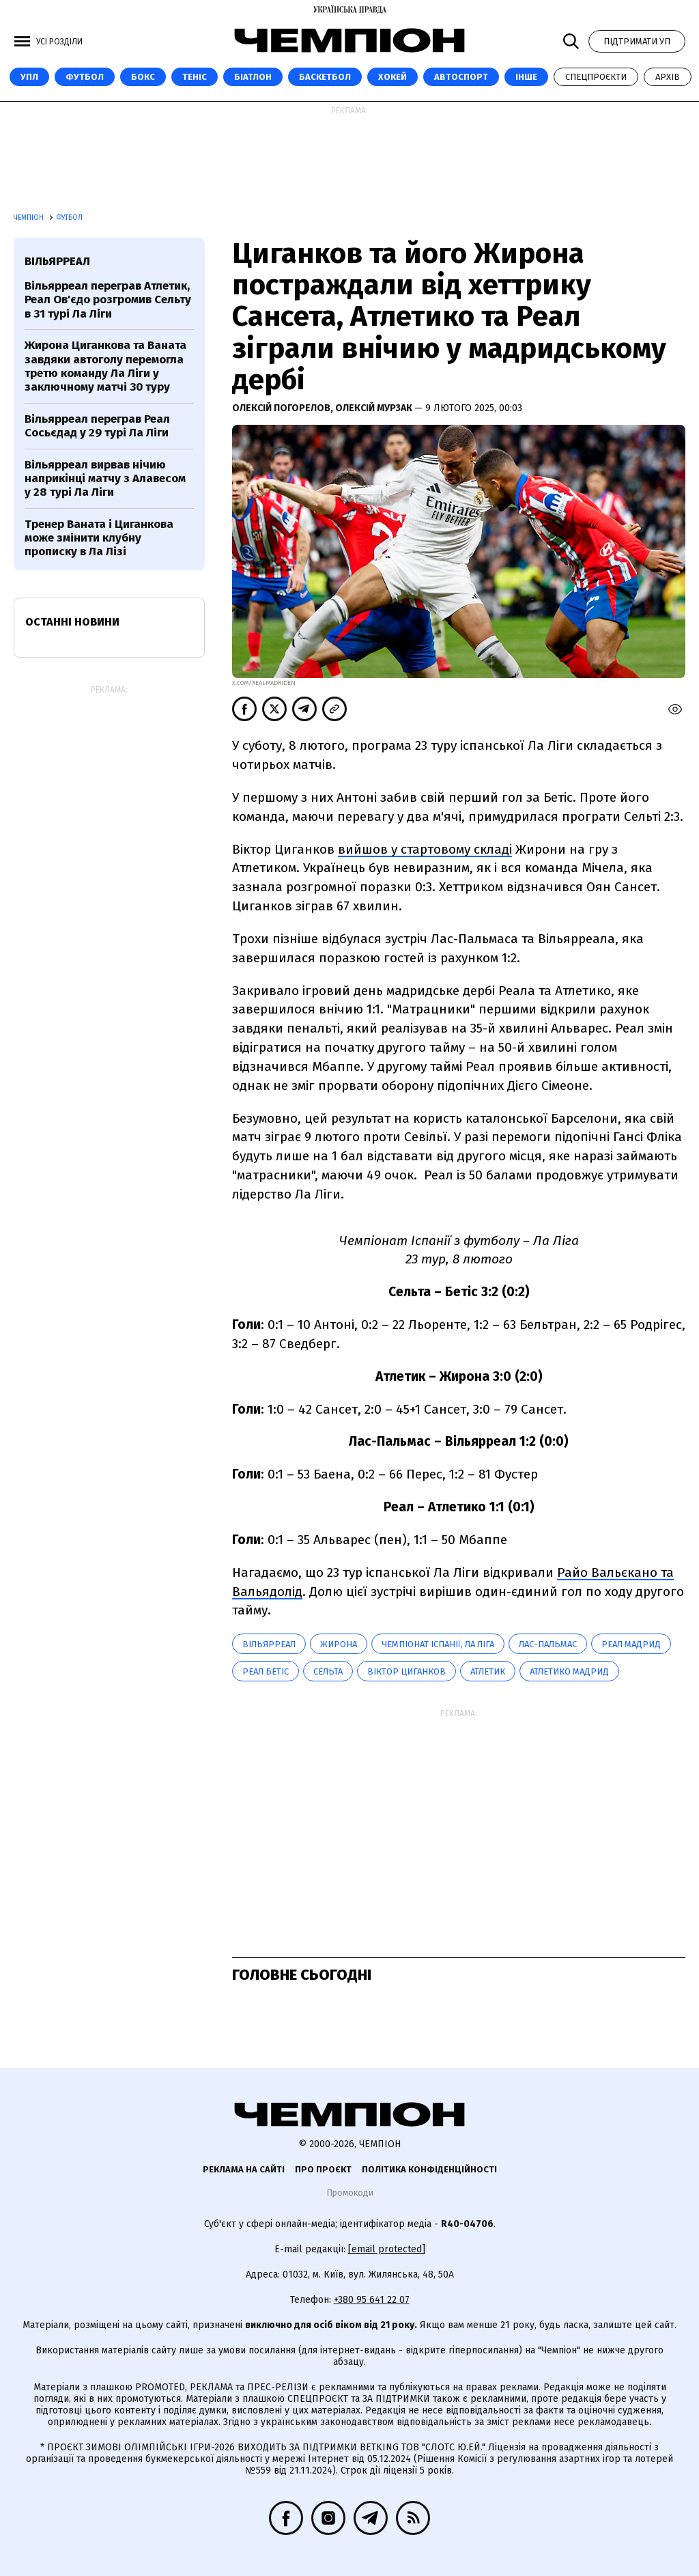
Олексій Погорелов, (283, 408)
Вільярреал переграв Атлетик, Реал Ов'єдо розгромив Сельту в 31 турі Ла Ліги (108, 300)
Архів (667, 77)
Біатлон (253, 77)
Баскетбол (325, 77)
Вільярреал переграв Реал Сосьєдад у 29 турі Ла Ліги (97, 426)
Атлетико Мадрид (569, 1671)
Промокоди (349, 2192)
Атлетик (487, 1671)
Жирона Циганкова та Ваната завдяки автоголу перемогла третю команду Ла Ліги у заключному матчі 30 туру (105, 366)
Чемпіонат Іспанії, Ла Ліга (438, 1644)
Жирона (338, 1644)
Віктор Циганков (406, 1671)
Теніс (194, 77)
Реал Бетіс (265, 1671)
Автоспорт (461, 77)
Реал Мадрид (631, 1644)
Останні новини (72, 621)
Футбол (85, 77)
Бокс (143, 77)
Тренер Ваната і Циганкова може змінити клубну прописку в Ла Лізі (99, 538)
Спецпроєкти (596, 77)
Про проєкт (323, 2169)
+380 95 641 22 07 (372, 2300)
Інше (526, 77)
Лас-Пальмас (548, 1644)
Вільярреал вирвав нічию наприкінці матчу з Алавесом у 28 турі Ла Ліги (105, 479)
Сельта (328, 1671)
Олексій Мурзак (374, 408)
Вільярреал (269, 1644)
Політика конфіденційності (429, 2169)
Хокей (392, 77)
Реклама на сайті (244, 2169)
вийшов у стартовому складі (425, 849)
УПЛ (29, 77)
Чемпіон (30, 218)
